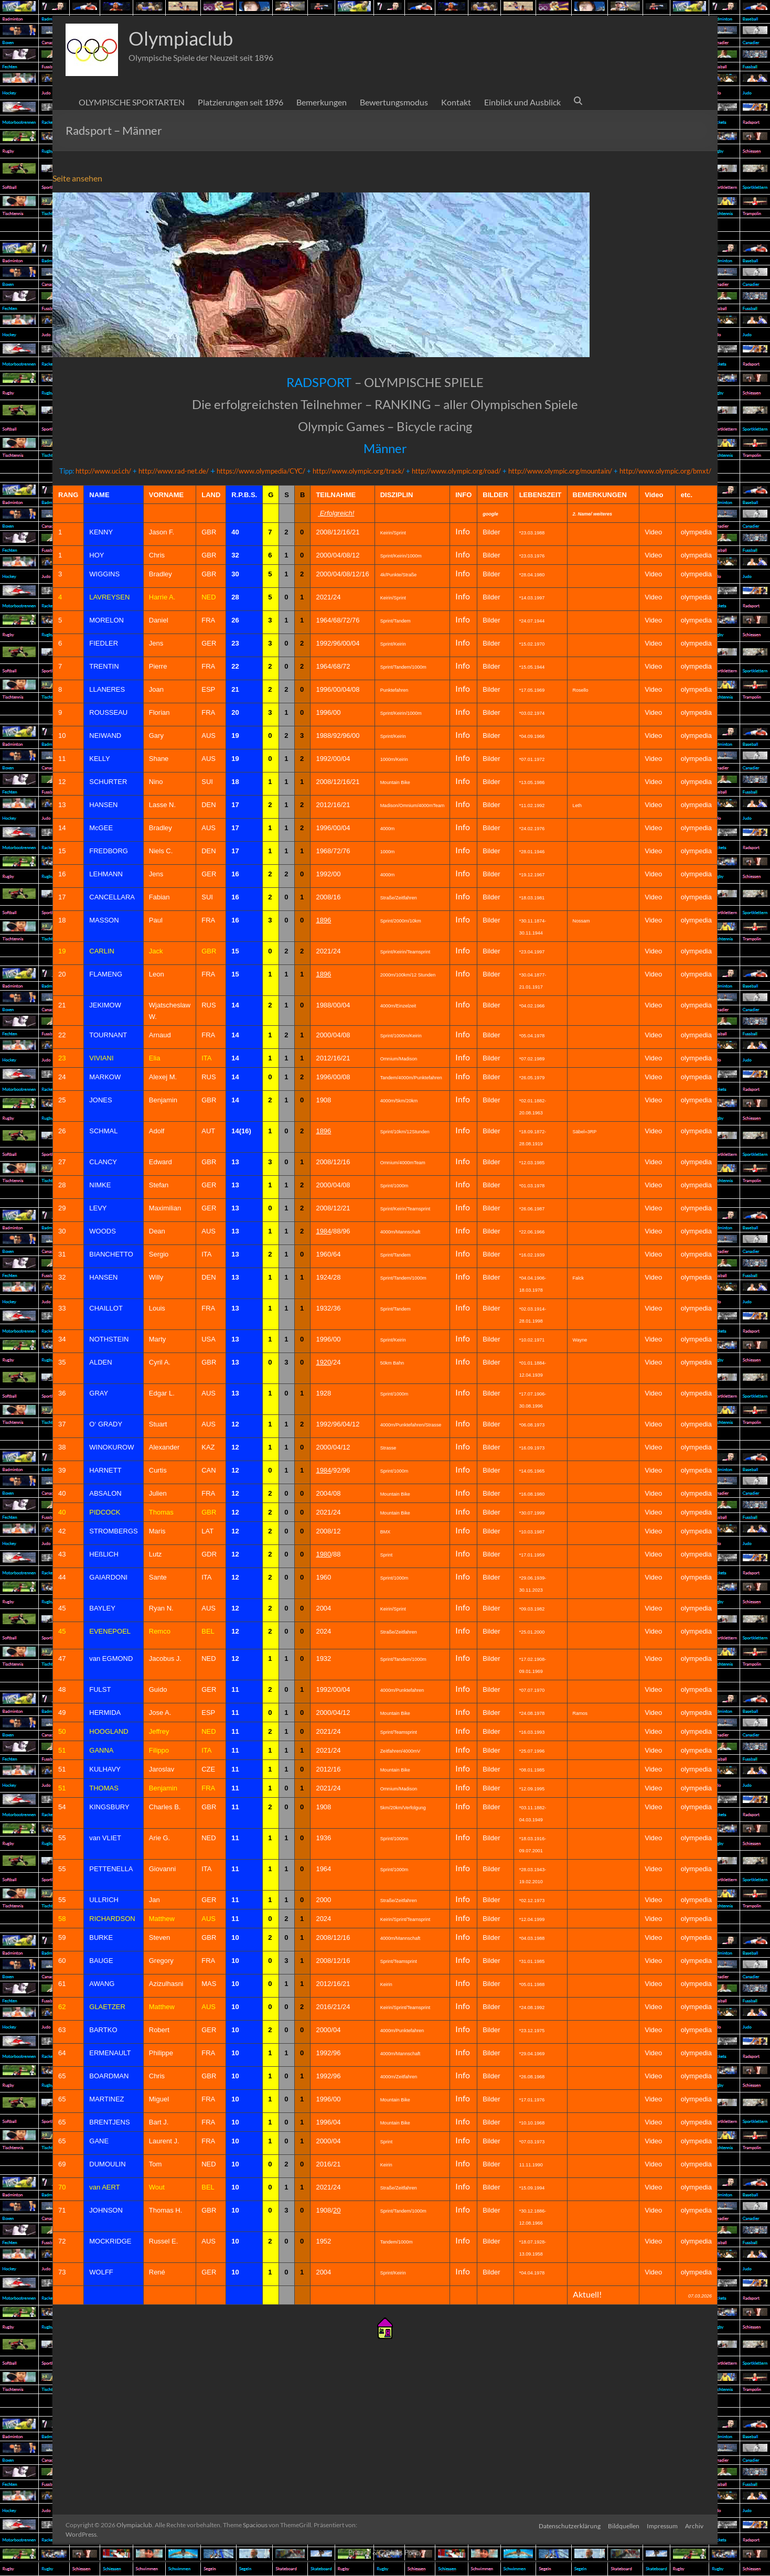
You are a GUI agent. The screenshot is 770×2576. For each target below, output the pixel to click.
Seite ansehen (77, 178)
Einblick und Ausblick (522, 102)
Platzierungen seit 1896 (240, 102)
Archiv (695, 2525)
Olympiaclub (181, 38)
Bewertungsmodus (394, 102)
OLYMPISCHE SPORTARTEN (132, 102)
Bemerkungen (321, 102)
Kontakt (456, 102)
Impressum (662, 2525)
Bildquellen (622, 2525)
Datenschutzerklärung (567, 2525)
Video (653, 951)
